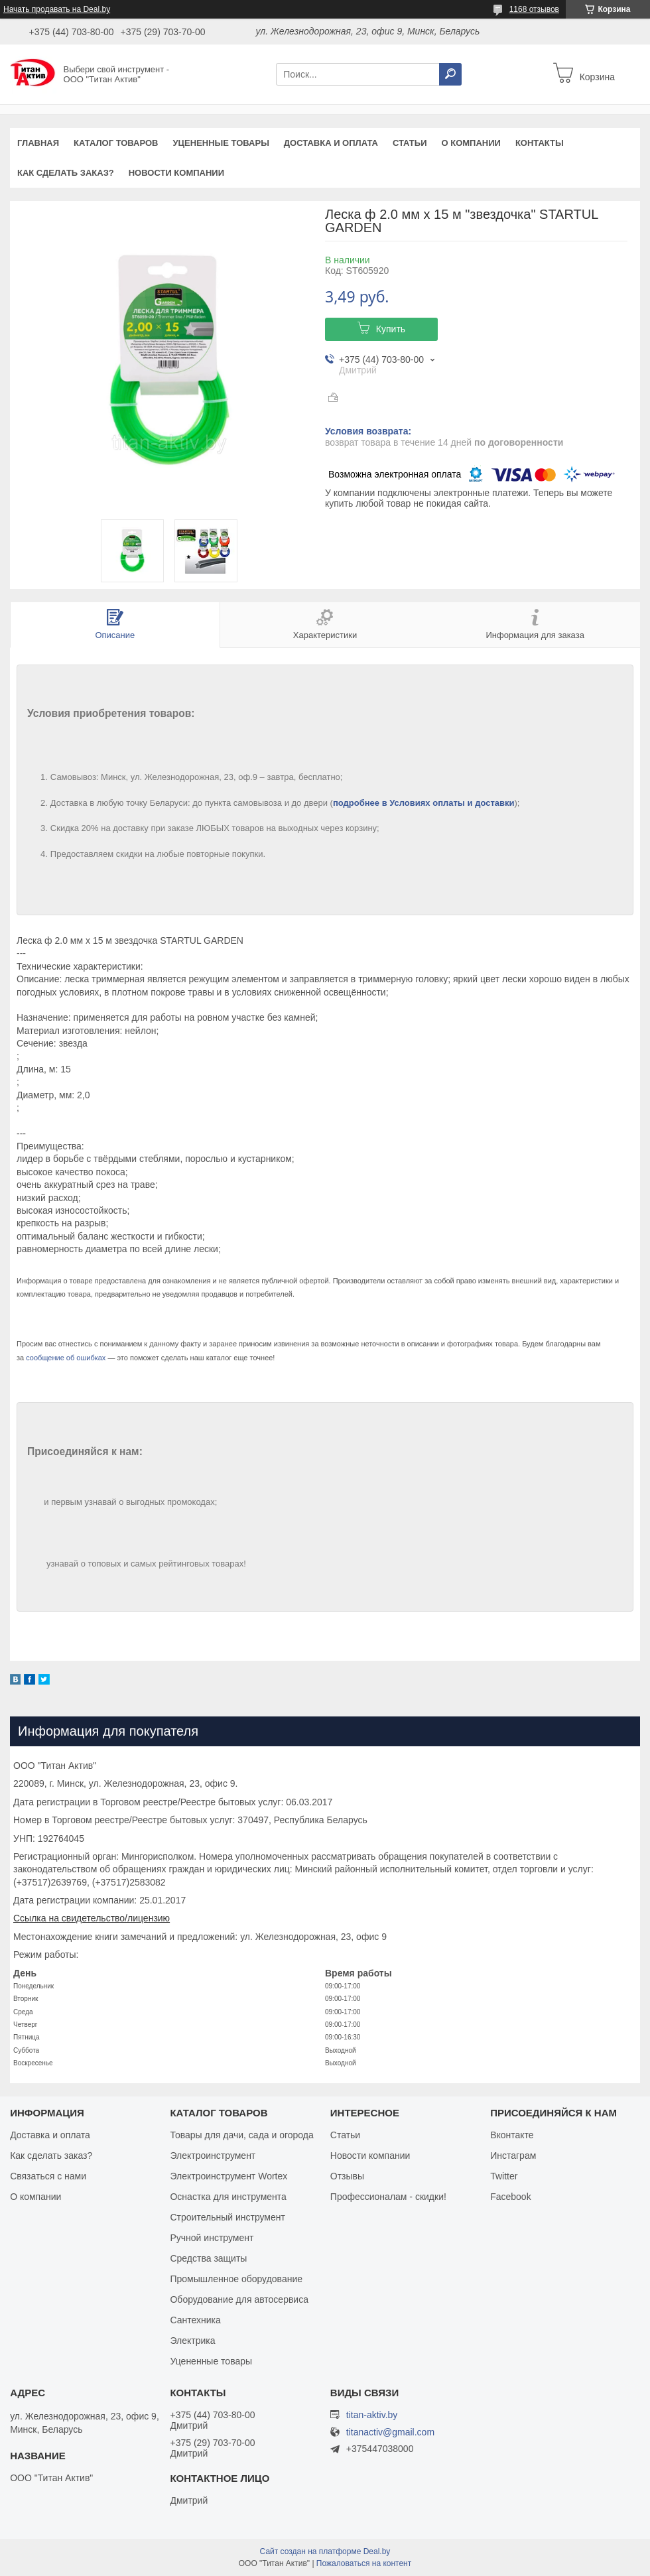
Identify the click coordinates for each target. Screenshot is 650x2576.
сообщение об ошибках (65, 1358)
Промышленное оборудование (236, 2279)
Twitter (503, 2176)
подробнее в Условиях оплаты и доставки (424, 803)
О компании (470, 143)
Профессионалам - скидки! (388, 2196)
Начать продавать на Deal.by (56, 9)
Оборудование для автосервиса (239, 2299)
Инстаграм (513, 2155)
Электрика (192, 2340)
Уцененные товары (221, 143)
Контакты (539, 143)
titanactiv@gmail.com (390, 2432)
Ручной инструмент (211, 2237)
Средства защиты (208, 2258)
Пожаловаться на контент (363, 2563)
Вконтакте (512, 2135)
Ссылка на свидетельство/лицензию (91, 1918)
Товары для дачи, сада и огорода (241, 2135)
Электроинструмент (212, 2155)
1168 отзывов (534, 9)
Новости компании (176, 173)
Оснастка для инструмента (228, 2196)
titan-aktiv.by (372, 2415)
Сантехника (195, 2320)
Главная (38, 143)
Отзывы (347, 2176)
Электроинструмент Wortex (228, 2176)
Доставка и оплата (331, 143)
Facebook (510, 2196)
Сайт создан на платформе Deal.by (325, 2551)
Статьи (410, 143)
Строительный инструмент (227, 2217)
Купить (390, 329)
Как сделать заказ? (65, 173)
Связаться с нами (48, 2176)
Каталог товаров (116, 143)
